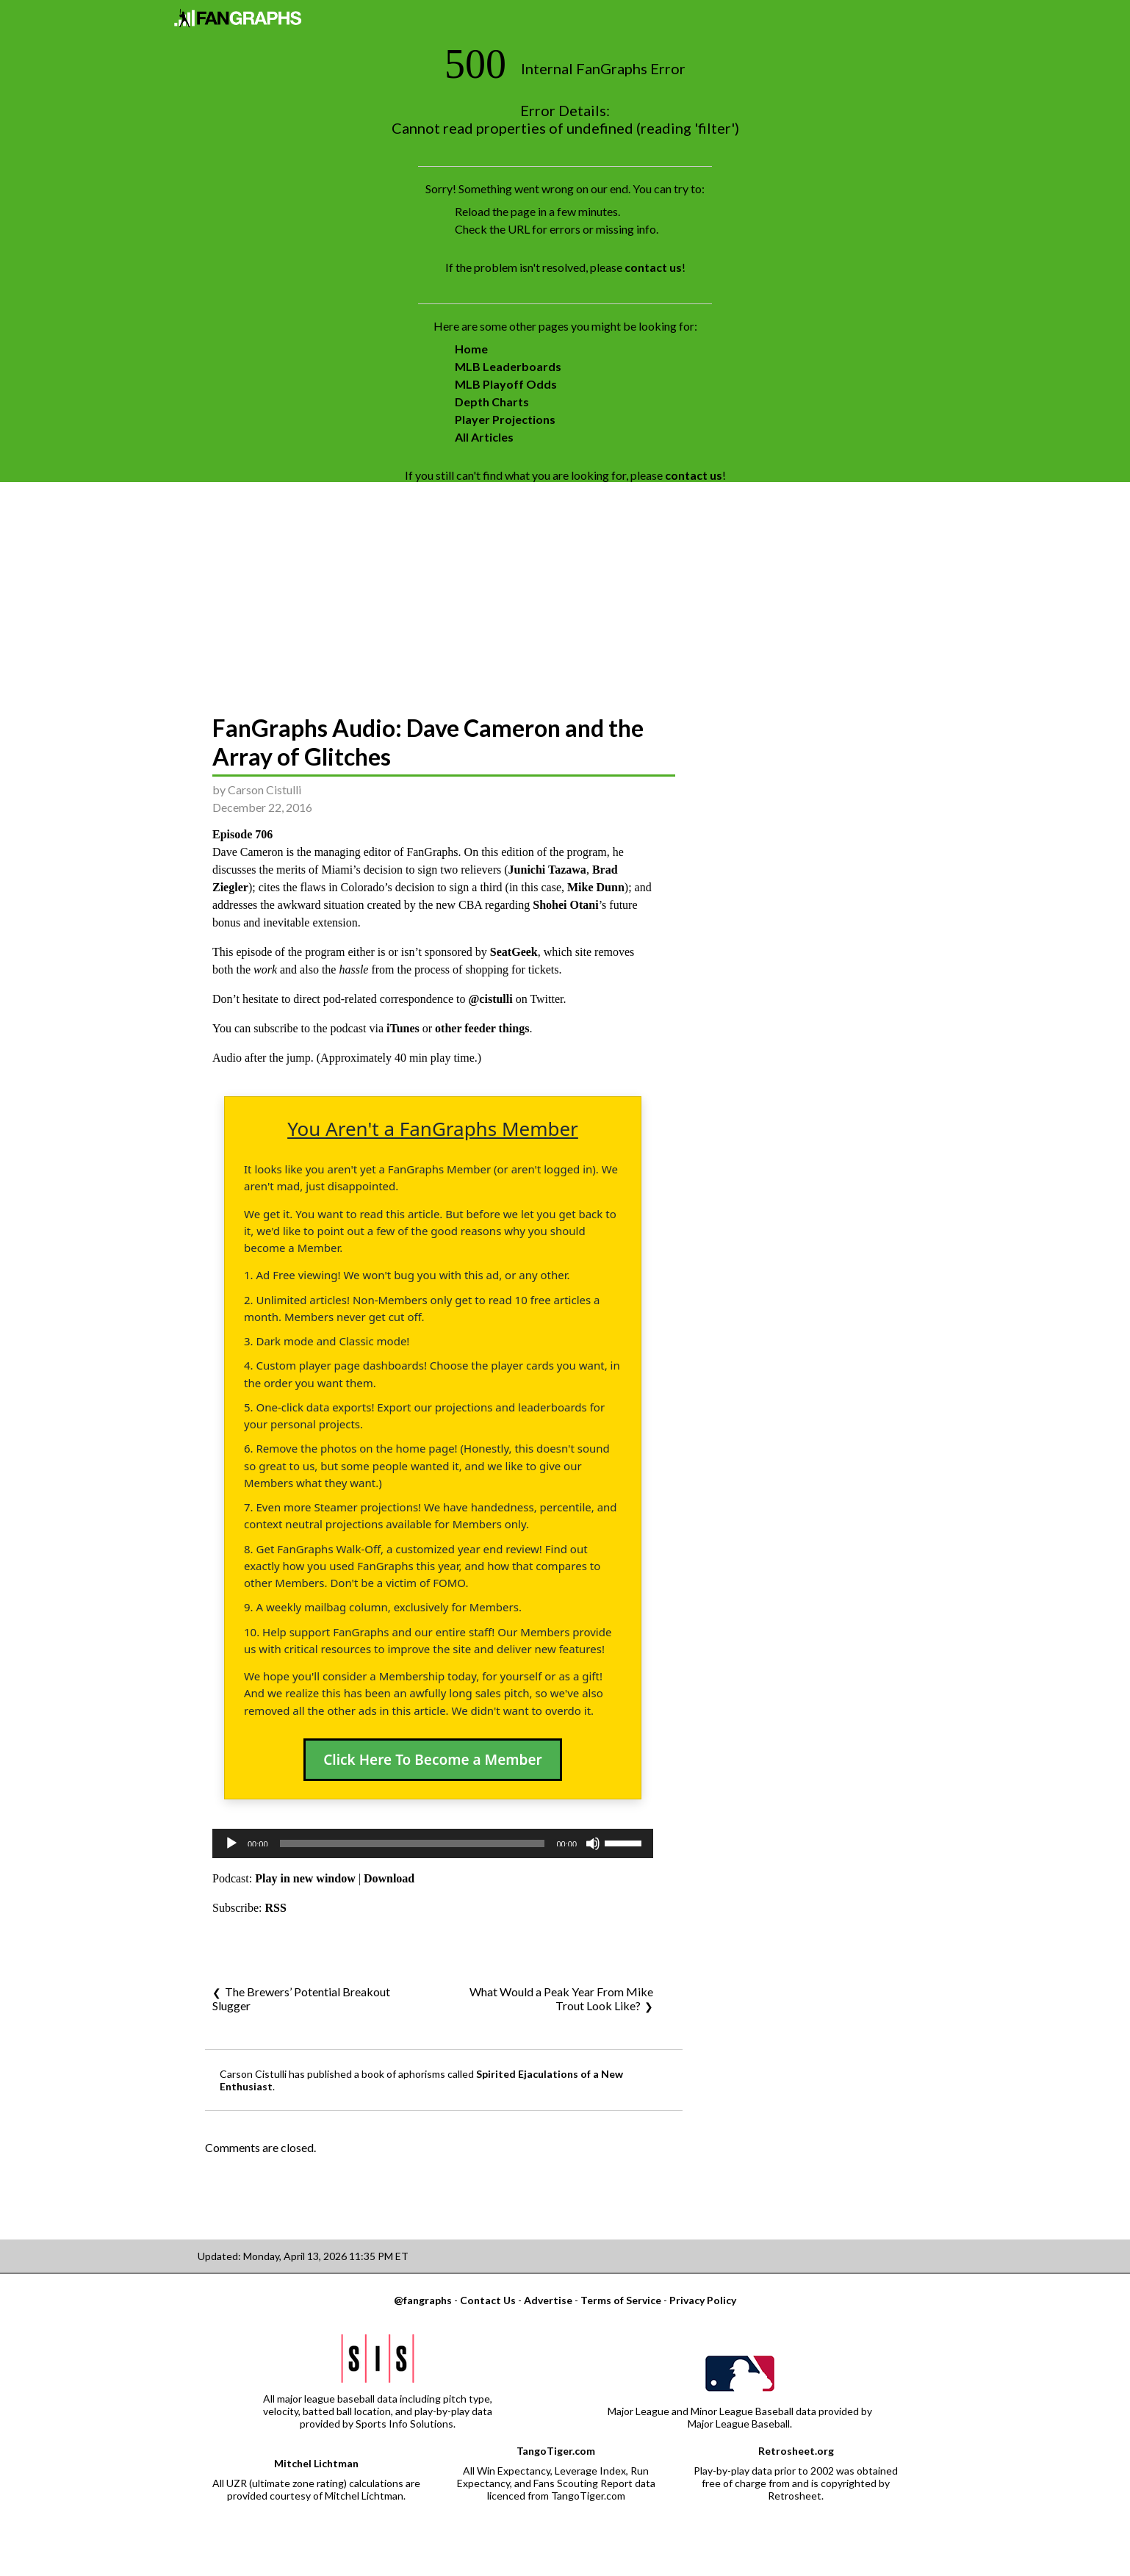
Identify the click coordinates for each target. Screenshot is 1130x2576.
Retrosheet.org (796, 2450)
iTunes (403, 1028)
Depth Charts (492, 402)
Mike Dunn (596, 887)
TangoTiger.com (556, 2450)
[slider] (412, 1843)
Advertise (548, 2300)
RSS (276, 1908)
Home (471, 349)
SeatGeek (514, 952)
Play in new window (305, 1878)
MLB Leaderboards (508, 366)
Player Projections (505, 419)
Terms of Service (620, 2300)
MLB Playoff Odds (506, 384)
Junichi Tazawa (547, 869)
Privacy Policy (702, 2300)
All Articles (484, 437)
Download (389, 1878)
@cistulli (490, 999)
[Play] (231, 1843)
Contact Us (488, 2300)
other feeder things (482, 1028)
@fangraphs (423, 2300)
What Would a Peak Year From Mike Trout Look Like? (561, 1998)
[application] (432, 1843)
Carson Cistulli (264, 789)
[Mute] (593, 1843)
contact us (653, 267)
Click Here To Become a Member (432, 1759)
